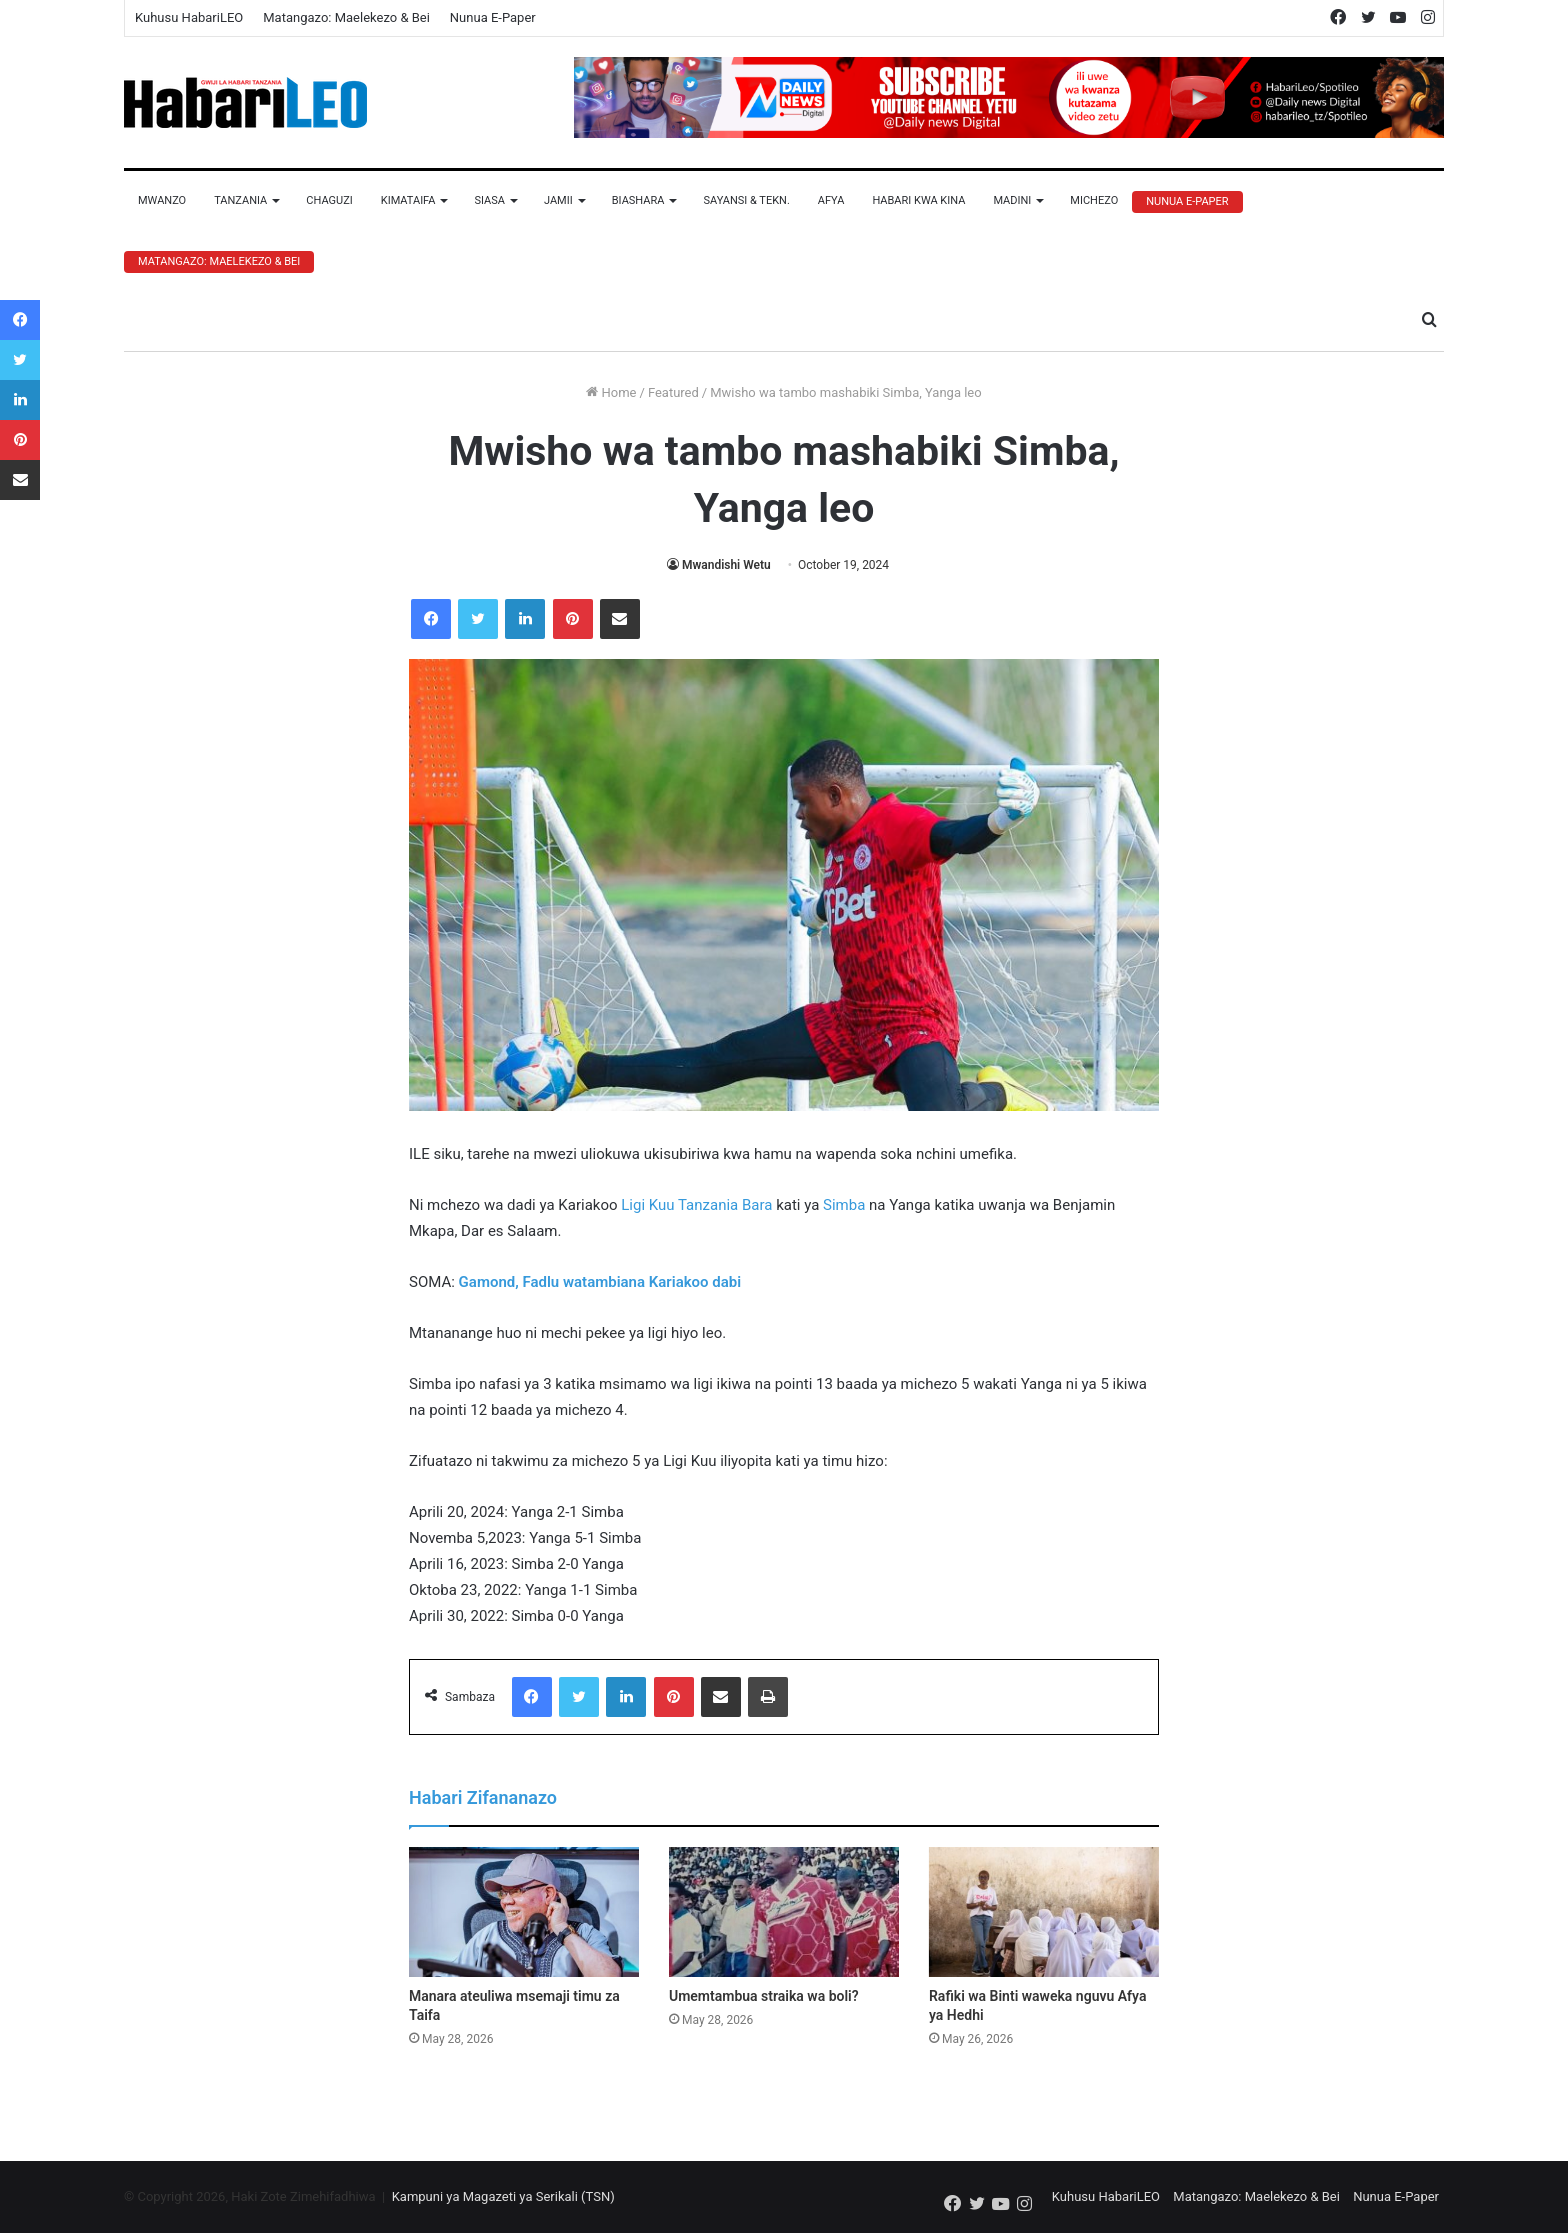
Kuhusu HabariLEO (189, 17)
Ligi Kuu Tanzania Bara (696, 1205)
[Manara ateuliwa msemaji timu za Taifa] (524, 1912)
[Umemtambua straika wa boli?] (784, 1912)
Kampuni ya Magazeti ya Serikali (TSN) (503, 2196)
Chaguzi (329, 200)
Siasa (489, 200)
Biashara (638, 200)
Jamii (558, 200)
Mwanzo (162, 200)
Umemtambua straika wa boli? (764, 1996)
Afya (831, 200)
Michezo (1094, 200)
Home (611, 392)
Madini (1012, 200)
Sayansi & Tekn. (746, 200)
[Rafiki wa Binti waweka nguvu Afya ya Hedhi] (1044, 1912)
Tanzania (240, 200)
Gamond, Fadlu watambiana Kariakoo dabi (600, 1282)
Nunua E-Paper (493, 17)
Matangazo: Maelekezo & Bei (346, 17)
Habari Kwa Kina (918, 200)
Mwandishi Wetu (726, 565)
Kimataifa (408, 200)
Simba (844, 1205)
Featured (673, 392)
